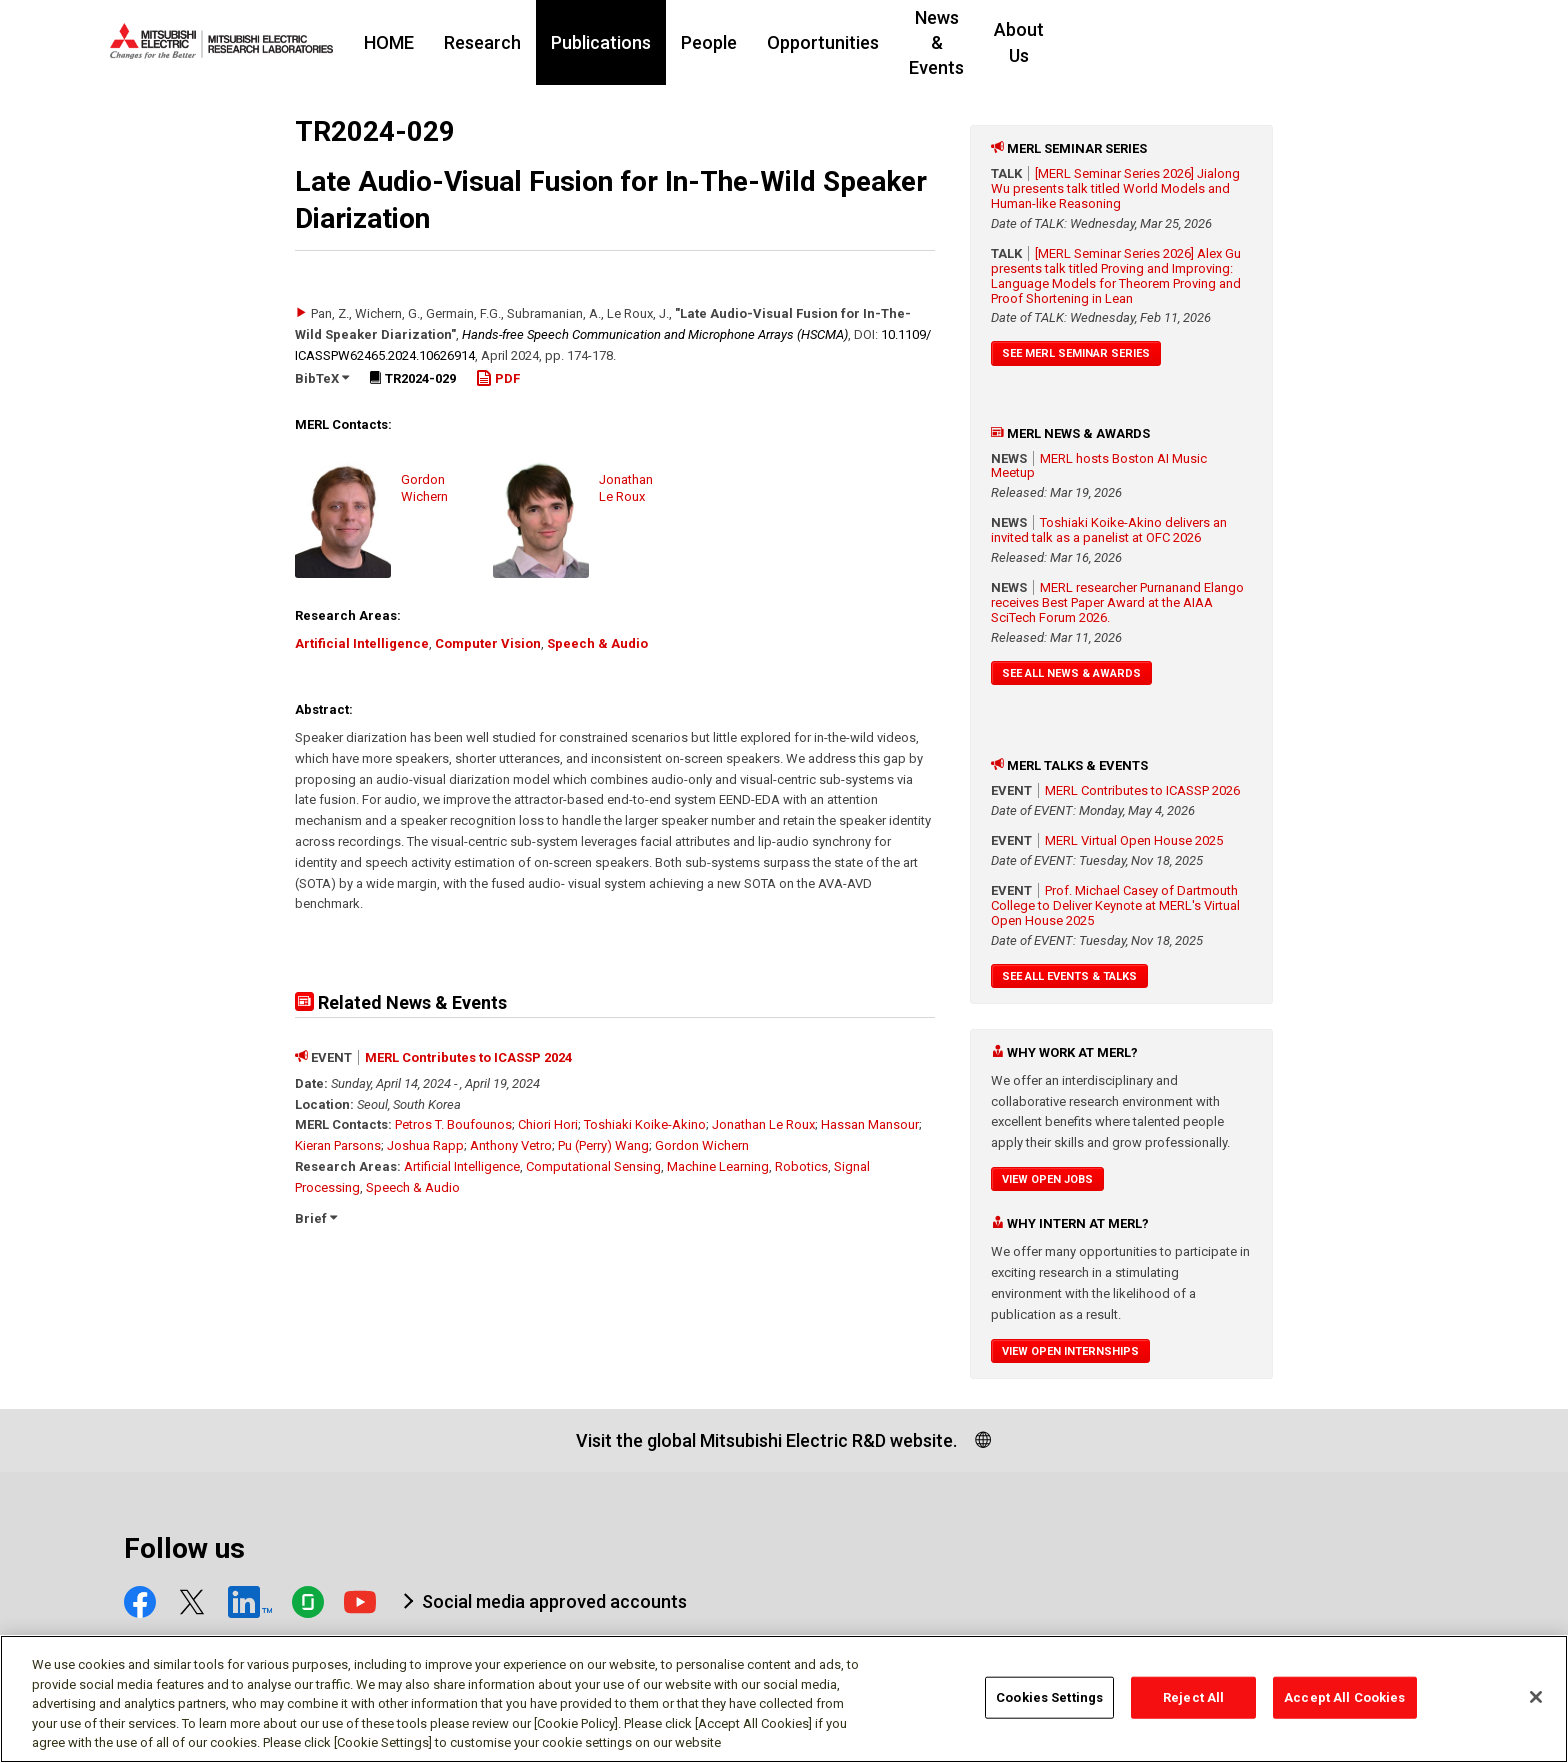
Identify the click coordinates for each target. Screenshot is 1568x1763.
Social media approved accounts (554, 1601)
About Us (1217, 42)
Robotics (801, 1166)
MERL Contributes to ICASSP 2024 (468, 1057)
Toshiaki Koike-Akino (645, 1124)
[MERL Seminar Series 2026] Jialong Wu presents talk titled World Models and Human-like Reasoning (1115, 188)
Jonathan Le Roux (763, 1124)
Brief (316, 1218)
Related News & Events (401, 1002)
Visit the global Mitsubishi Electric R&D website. (766, 1440)
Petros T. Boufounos (453, 1124)
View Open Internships (1070, 1351)
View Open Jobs (1047, 1179)
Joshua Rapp (425, 1145)
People (831, 42)
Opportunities (945, 42)
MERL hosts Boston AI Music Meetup (1099, 466)
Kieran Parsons (338, 1145)
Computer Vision (488, 643)
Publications (723, 42)
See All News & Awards (1071, 673)
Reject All (1193, 1705)
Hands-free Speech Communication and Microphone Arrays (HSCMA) (655, 334)
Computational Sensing (593, 1166)
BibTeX (322, 378)
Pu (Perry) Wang (603, 1145)
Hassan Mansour (870, 1124)
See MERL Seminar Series (1076, 353)
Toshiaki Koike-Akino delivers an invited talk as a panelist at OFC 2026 (1109, 530)
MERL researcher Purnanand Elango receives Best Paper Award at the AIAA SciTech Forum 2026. (1117, 602)
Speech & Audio (597, 643)
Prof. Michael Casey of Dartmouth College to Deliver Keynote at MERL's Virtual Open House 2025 (1115, 905)
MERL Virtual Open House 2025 (1134, 840)
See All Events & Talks (1069, 976)
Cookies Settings (1049, 1705)
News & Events (1090, 42)
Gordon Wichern (702, 1145)
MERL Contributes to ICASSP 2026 (1142, 790)
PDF (498, 378)
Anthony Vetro (511, 1145)
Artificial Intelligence (362, 643)
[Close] (1536, 1705)
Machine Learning (718, 1166)
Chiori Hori (548, 1124)
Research (604, 42)
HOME (511, 42)
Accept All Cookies (1344, 1705)
